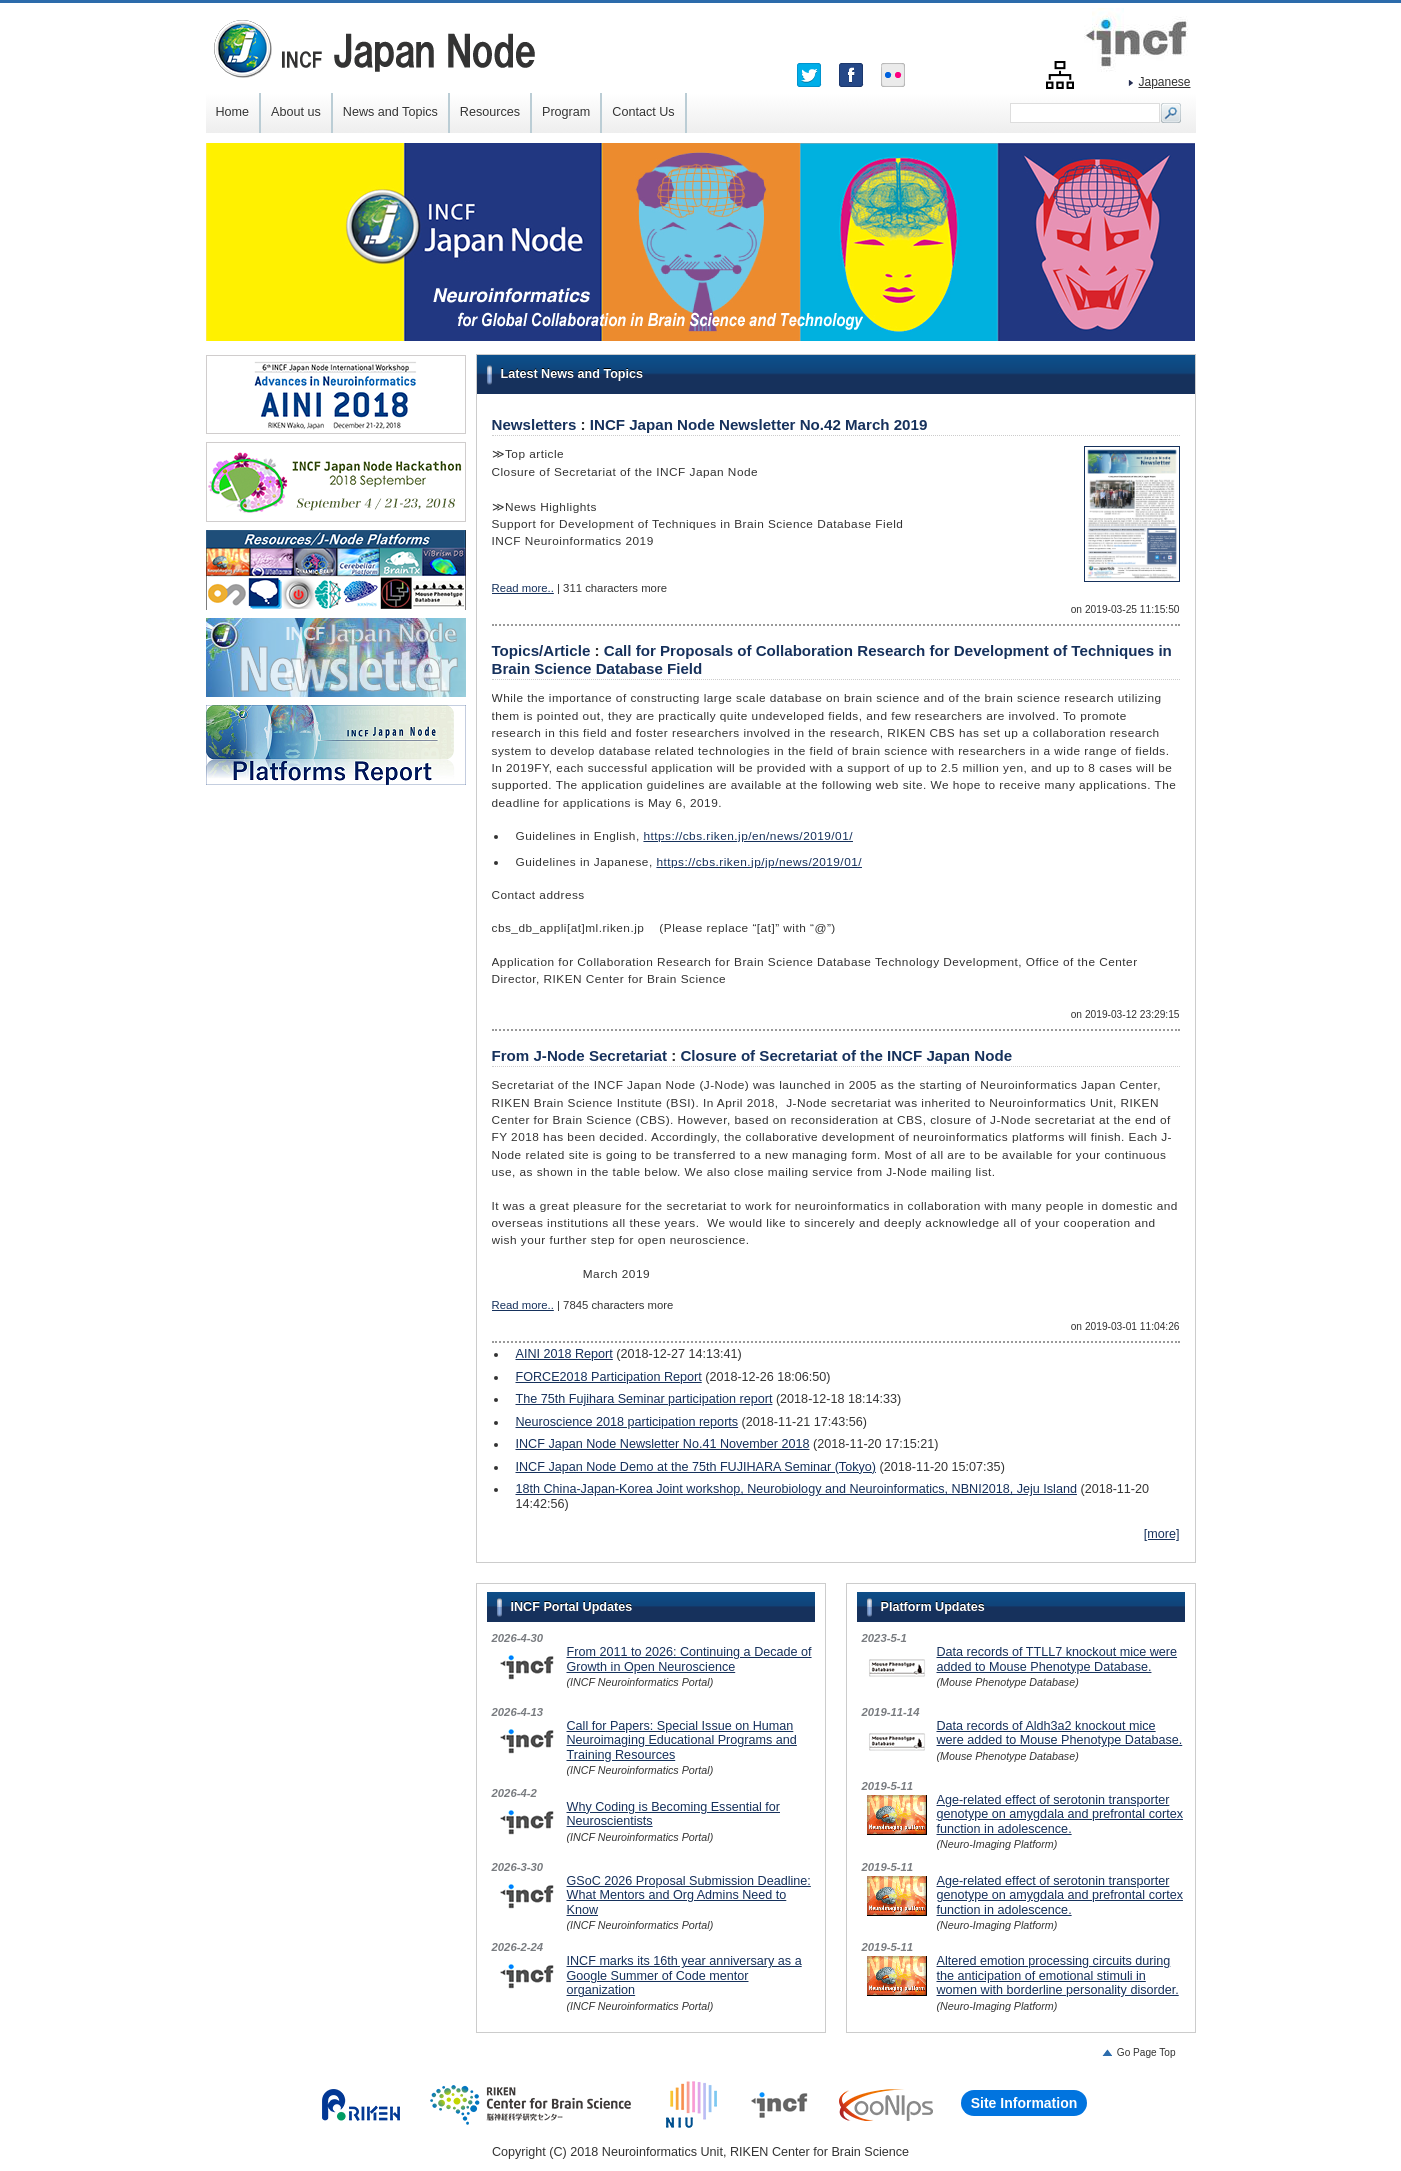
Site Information (1024, 2103)
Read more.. (523, 588)
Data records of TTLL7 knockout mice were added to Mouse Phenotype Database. (1057, 1659)
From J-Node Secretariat (580, 1055)
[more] (1162, 1534)
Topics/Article (541, 650)
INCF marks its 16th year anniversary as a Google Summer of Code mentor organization (684, 1975)
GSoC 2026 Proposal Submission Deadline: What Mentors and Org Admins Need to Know (689, 1895)
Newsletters (534, 424)
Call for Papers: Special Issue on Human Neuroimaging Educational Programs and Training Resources (682, 1740)
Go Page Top (1146, 2052)
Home (233, 112)
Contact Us (643, 112)
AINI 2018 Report (564, 1354)
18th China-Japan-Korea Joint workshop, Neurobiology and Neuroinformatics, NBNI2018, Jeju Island (796, 1489)
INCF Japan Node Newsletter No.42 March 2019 (759, 424)
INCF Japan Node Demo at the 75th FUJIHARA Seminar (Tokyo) (696, 1467)
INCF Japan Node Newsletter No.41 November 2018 (663, 1444)
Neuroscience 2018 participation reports (627, 1422)
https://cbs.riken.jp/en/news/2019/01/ (748, 836)
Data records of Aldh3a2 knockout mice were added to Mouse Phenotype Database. (1060, 1733)
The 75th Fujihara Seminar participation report (644, 1399)
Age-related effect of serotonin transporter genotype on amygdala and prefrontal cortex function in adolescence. (1060, 1814)
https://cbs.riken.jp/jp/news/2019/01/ (759, 862)
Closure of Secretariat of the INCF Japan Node (846, 1055)
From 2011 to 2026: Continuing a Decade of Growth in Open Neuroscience (689, 1659)
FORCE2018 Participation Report (609, 1377)
